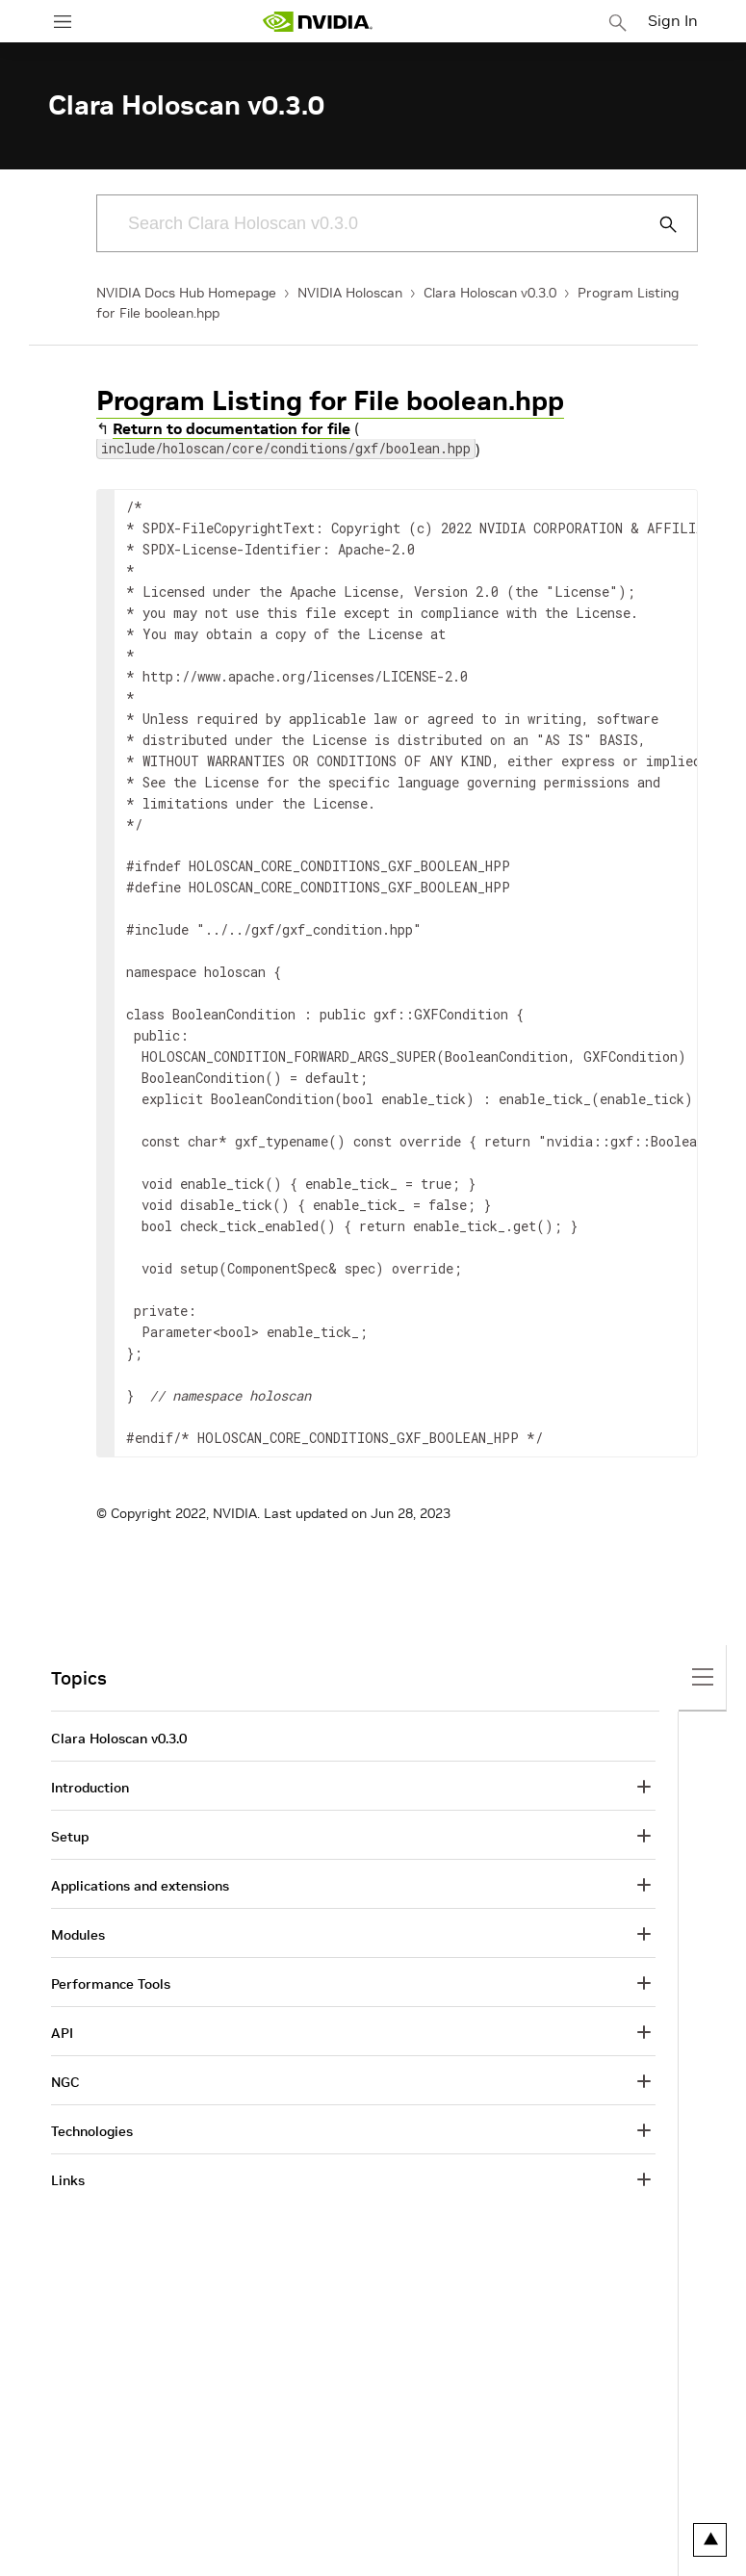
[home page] (318, 22)
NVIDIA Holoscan (349, 292)
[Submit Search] (657, 224)
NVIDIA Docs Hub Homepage (186, 292)
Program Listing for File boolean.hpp (330, 401)
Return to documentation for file (231, 428)
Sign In (673, 20)
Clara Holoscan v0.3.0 (490, 292)
